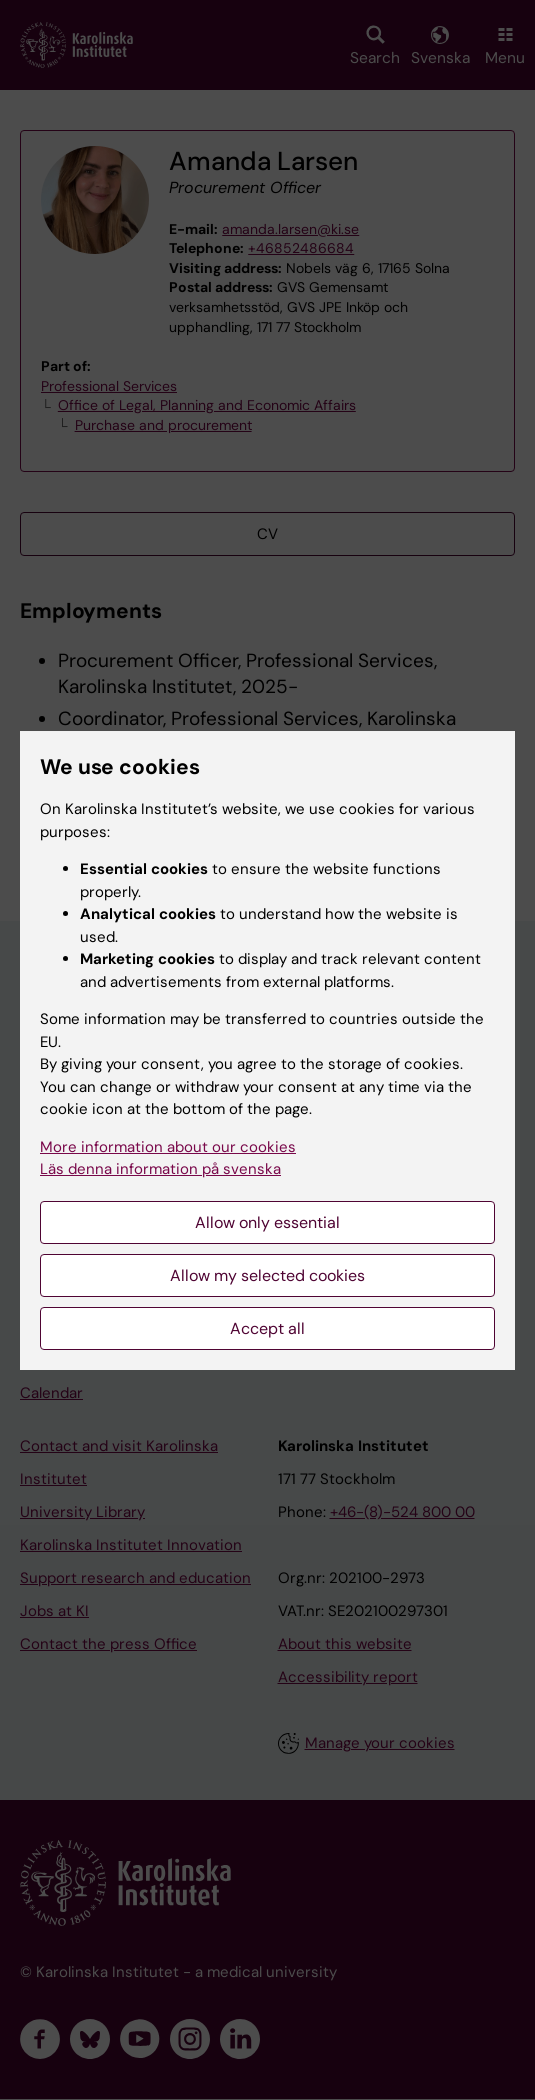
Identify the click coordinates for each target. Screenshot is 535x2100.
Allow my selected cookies (267, 1275)
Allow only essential (267, 1222)
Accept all (267, 1328)
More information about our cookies (168, 1147)
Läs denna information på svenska (160, 1169)
